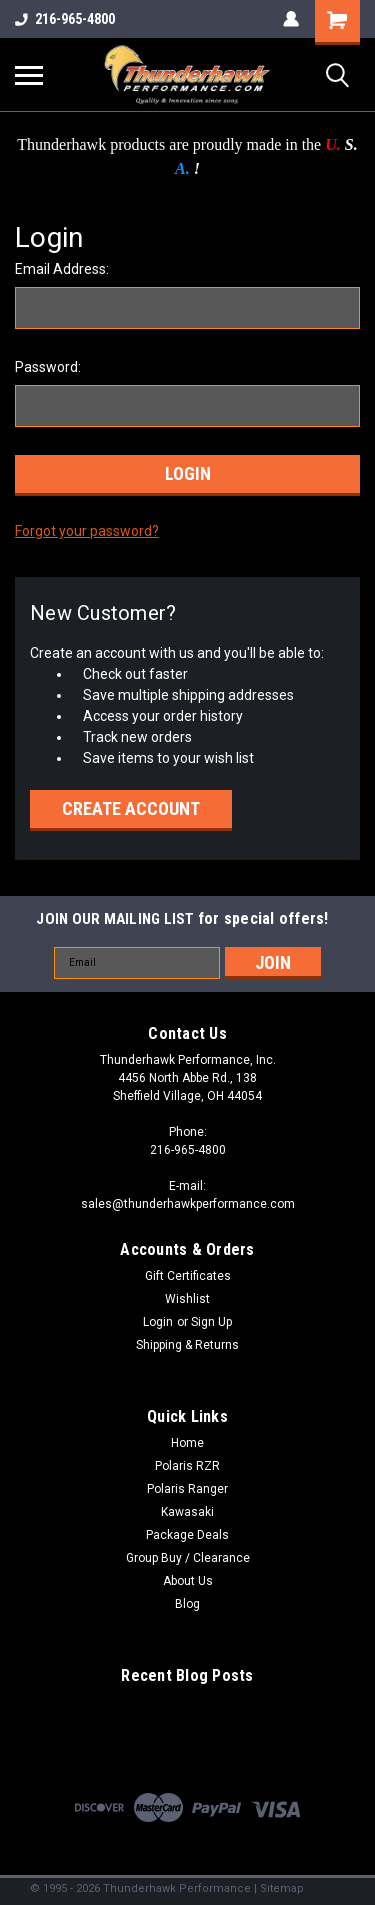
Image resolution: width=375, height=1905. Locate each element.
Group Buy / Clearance (188, 1558)
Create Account (131, 808)
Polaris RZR (187, 1466)
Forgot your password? (87, 531)
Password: (48, 367)
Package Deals (187, 1535)
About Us (188, 1581)
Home (187, 1443)
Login (158, 1322)
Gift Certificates (188, 1276)
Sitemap (282, 1888)
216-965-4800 (65, 19)
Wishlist (187, 1299)
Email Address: (62, 269)
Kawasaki (187, 1512)
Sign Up (211, 1322)
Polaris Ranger (187, 1489)
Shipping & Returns (187, 1345)
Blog (187, 1604)
